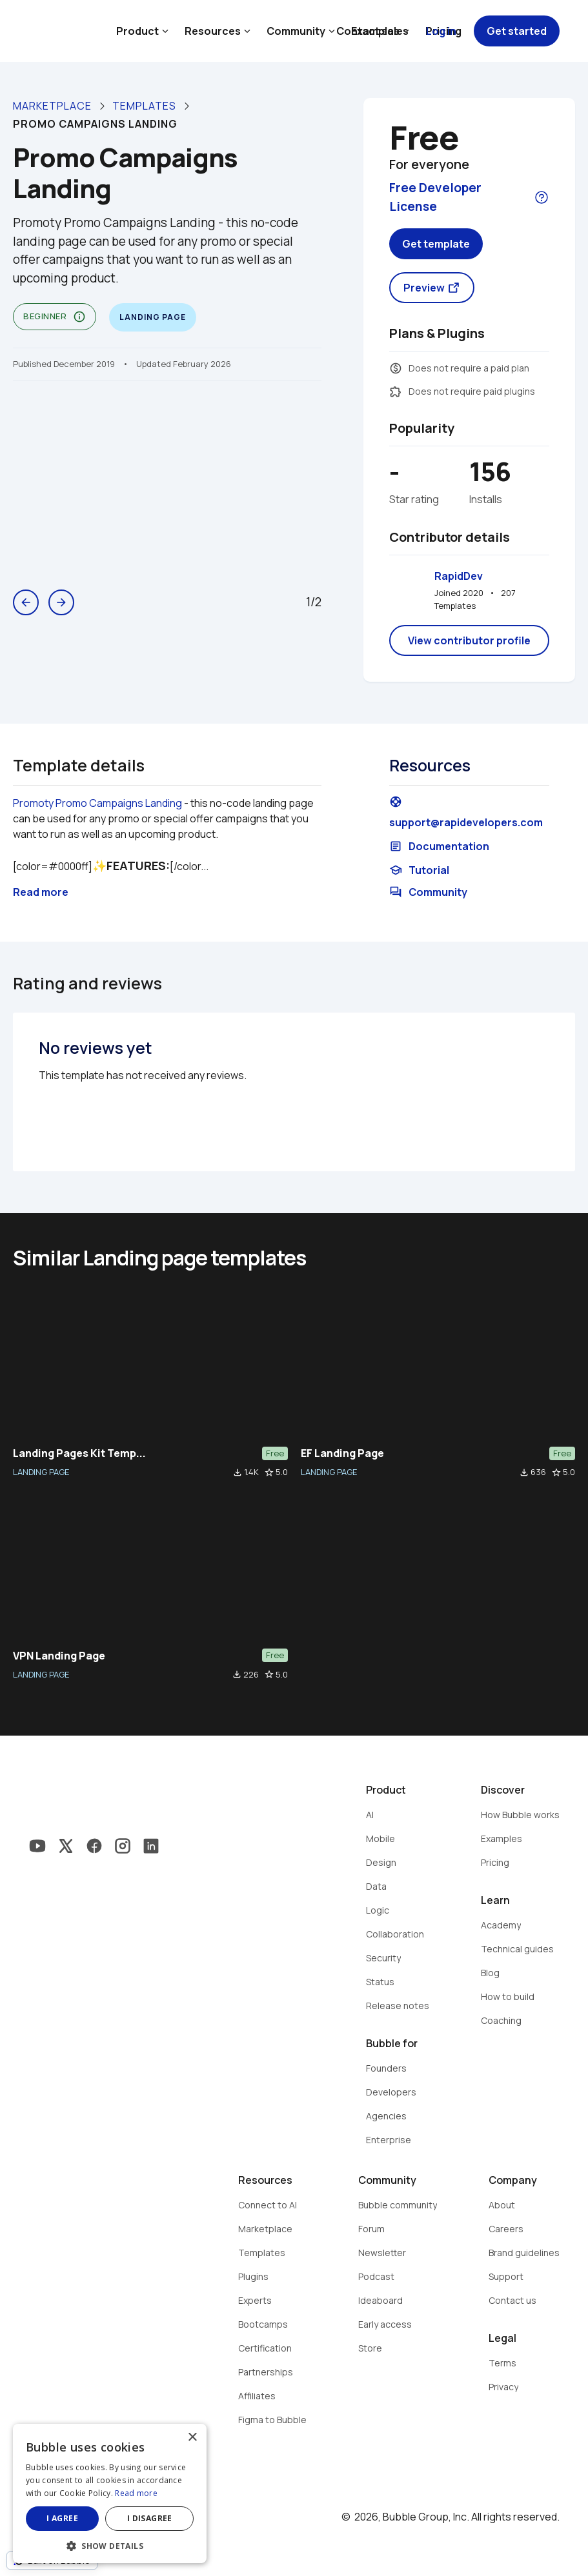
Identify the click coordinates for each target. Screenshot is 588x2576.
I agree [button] (62, 2518)
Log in (441, 31)
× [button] (192, 2437)
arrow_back (25, 602)
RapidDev (458, 576)
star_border (269, 1472)
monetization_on (395, 368)
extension (395, 391)
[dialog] (110, 2493)
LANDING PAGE (41, 1472)
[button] (110, 2544)
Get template (436, 244)
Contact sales (372, 31)
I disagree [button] (149, 2518)
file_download (237, 1472)
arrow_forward (61, 602)
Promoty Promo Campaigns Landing (97, 803)
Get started (517, 31)
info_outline (79, 316)
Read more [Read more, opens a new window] (136, 2493)
